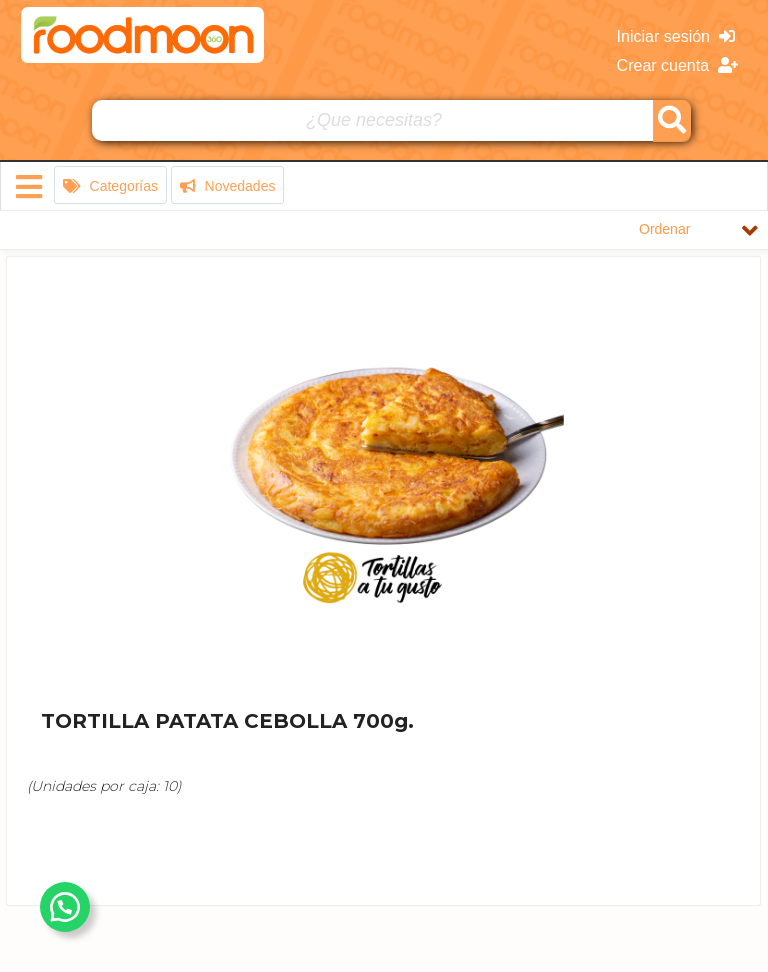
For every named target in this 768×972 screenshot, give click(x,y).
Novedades (228, 186)
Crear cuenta (677, 65)
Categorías (110, 186)
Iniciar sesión (676, 36)
